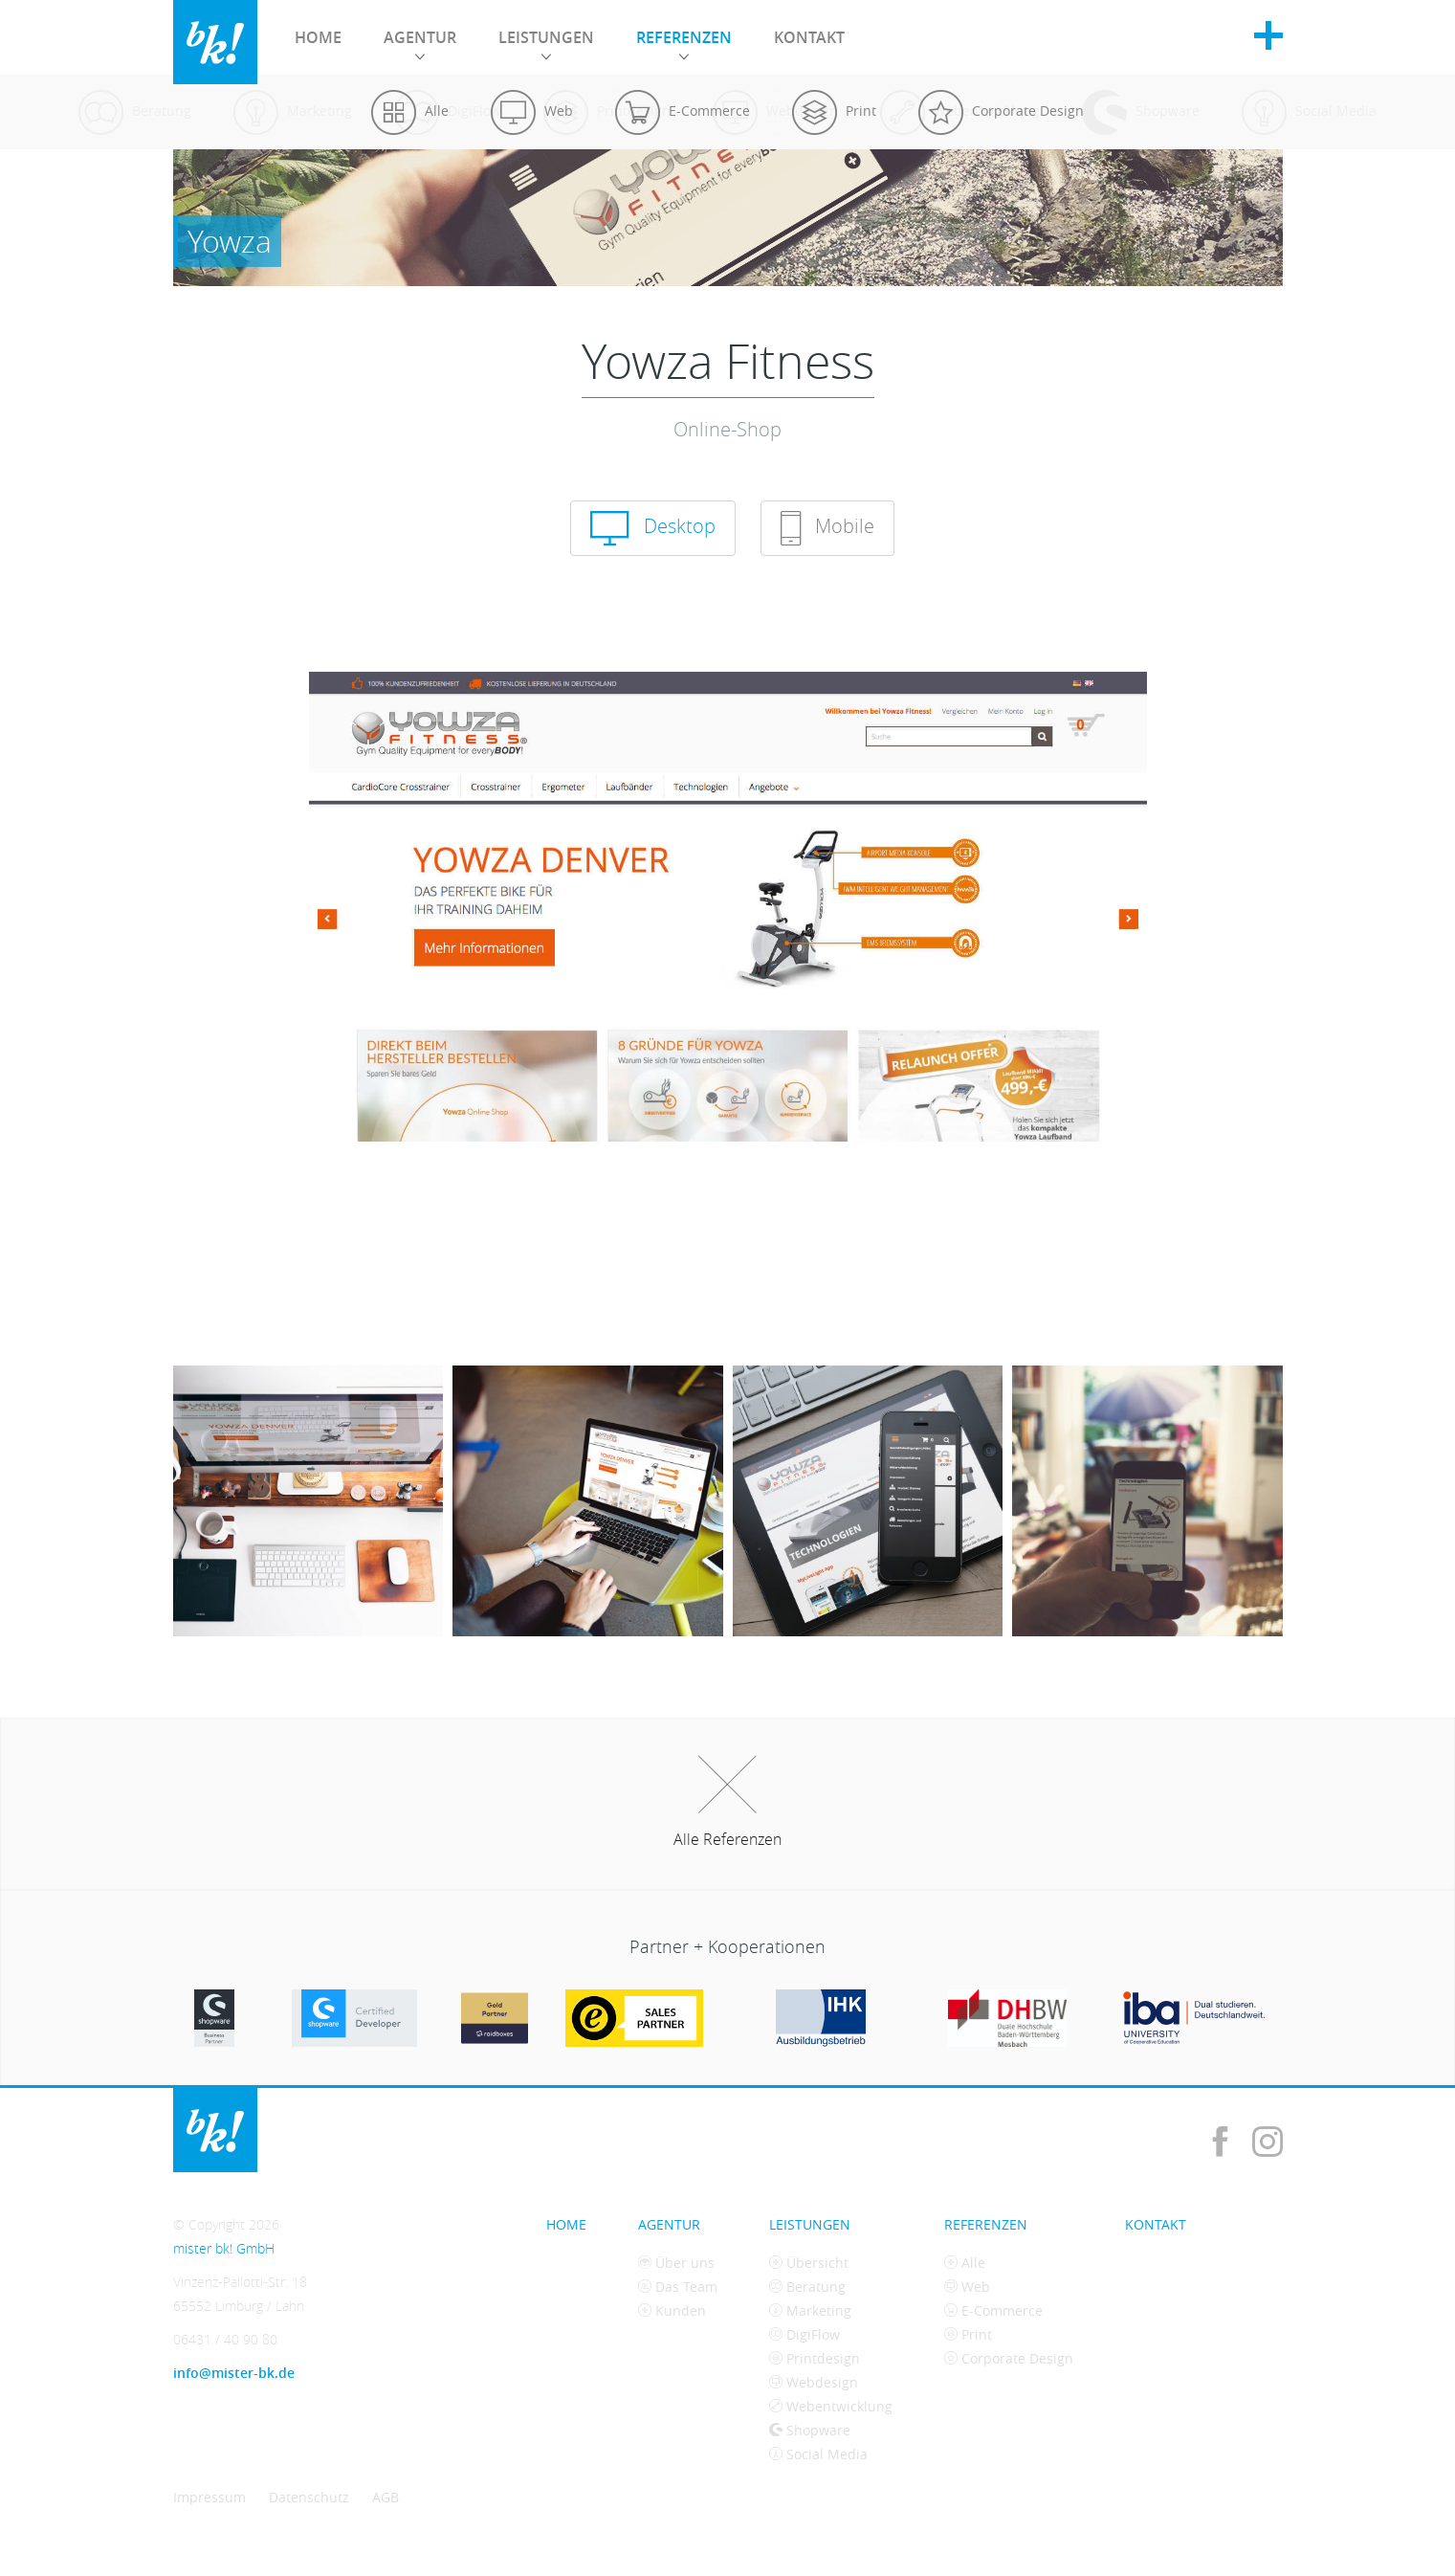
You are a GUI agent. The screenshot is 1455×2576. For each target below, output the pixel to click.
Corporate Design (1008, 2358)
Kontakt (809, 37)
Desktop (653, 528)
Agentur (420, 43)
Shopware (809, 2430)
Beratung (807, 2286)
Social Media (818, 2454)
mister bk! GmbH (215, 42)
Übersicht (809, 2263)
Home (318, 37)
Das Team (677, 2286)
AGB (385, 2497)
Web (967, 2286)
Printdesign (814, 2358)
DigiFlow (804, 2334)
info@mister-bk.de (234, 2373)
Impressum (209, 2497)
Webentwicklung (831, 2406)
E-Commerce (993, 2310)
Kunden (672, 2310)
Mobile (827, 528)
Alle (964, 2263)
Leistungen (546, 43)
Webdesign (813, 2382)
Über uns (676, 2263)
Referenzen (684, 43)
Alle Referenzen (727, 1803)
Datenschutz (309, 2497)
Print (968, 2334)
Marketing (810, 2310)
